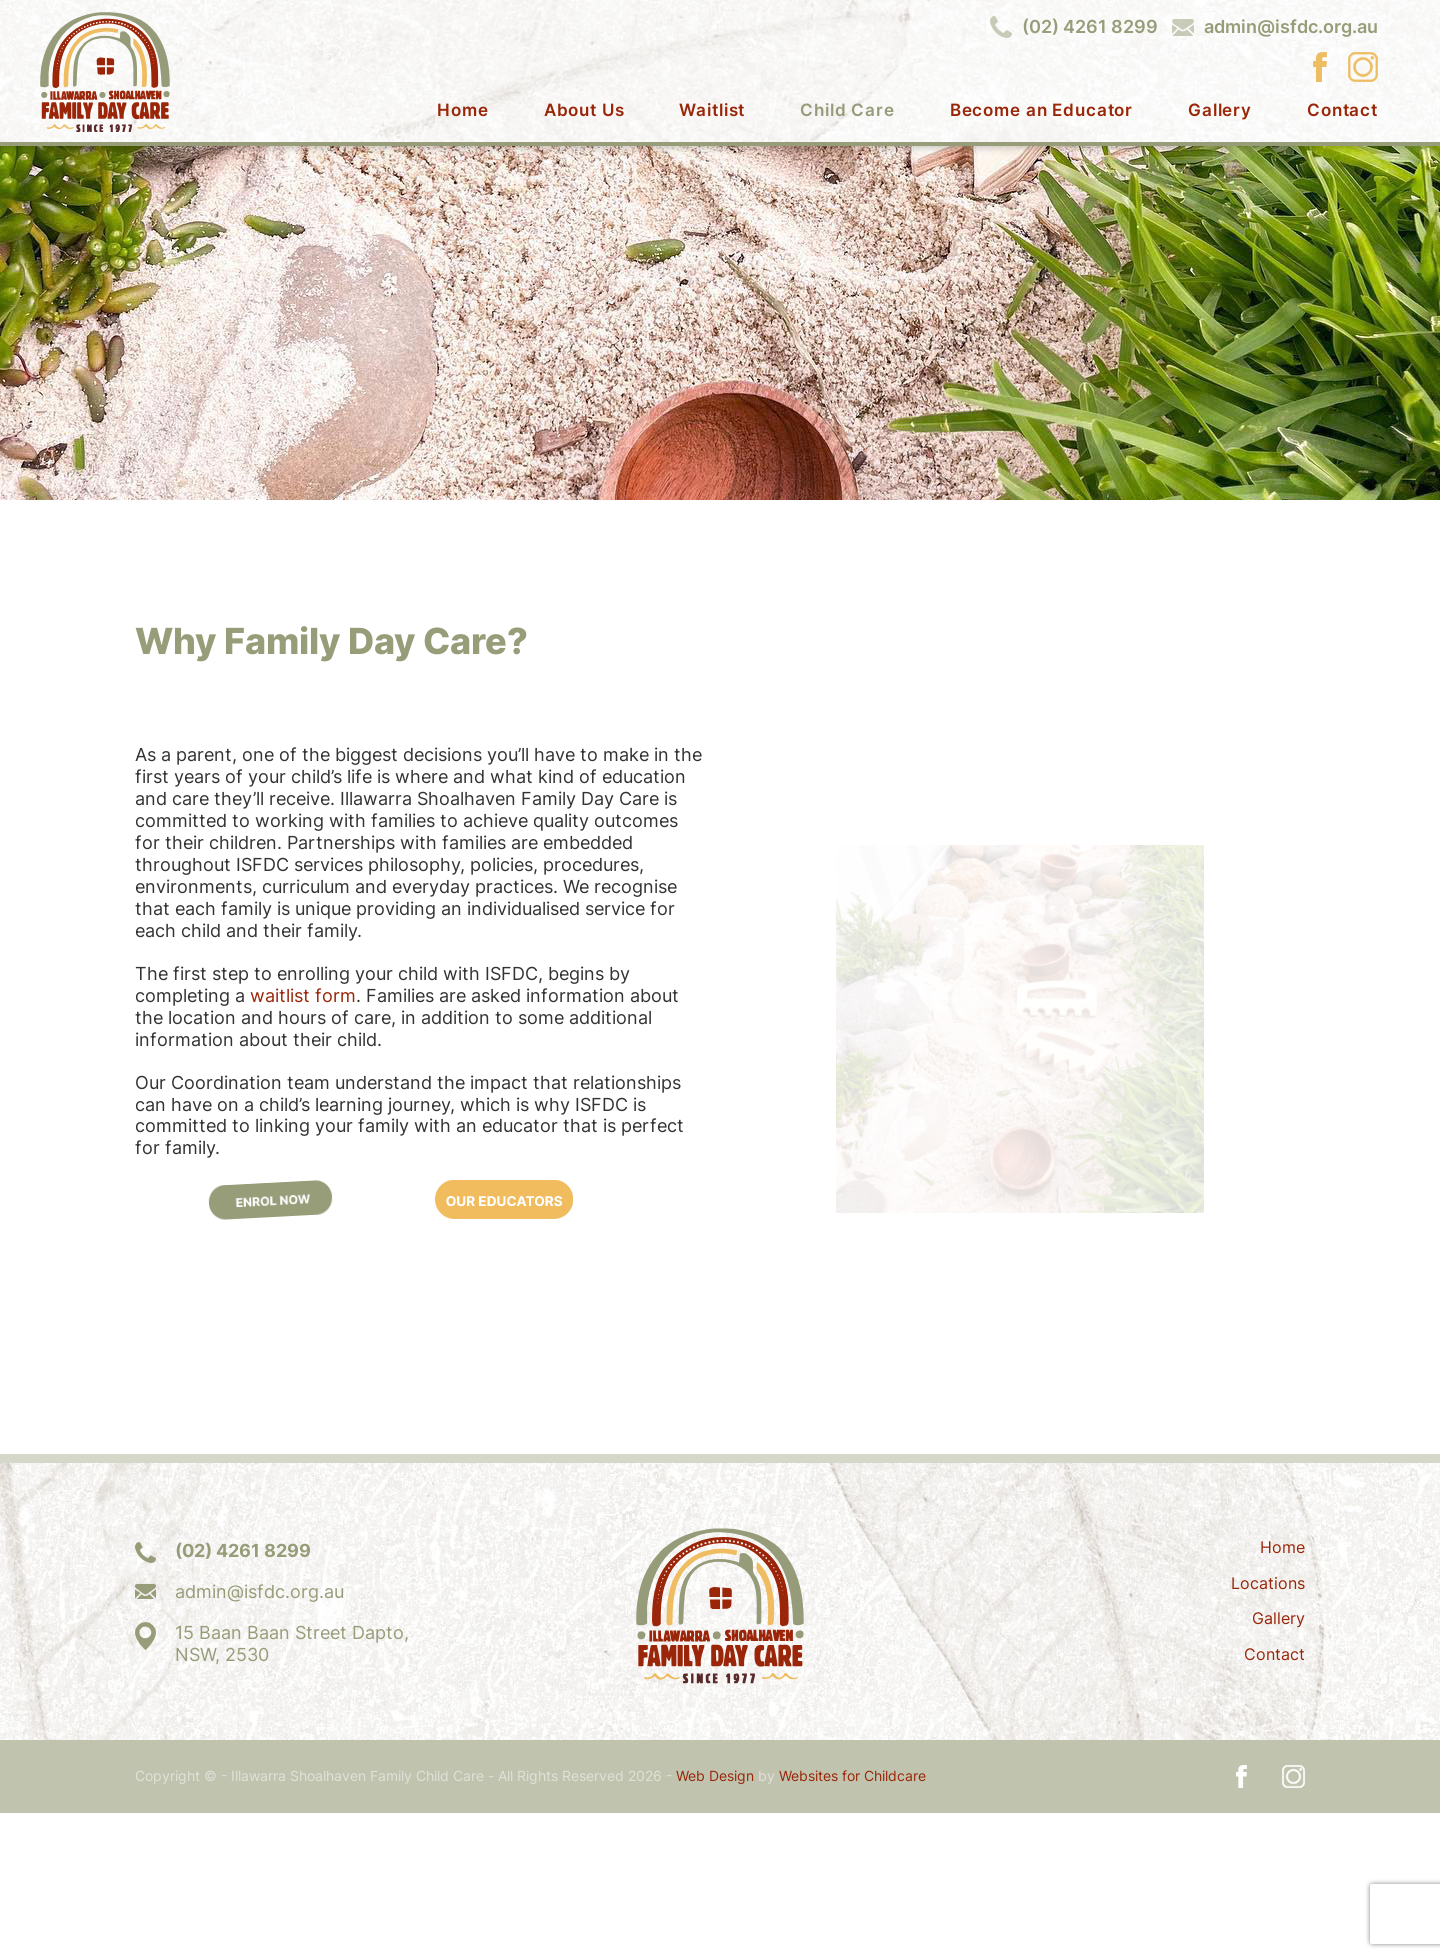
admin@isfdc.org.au (1291, 27)
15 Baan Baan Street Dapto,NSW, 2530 (292, 1789)
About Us (584, 110)
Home (462, 110)
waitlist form (303, 1140)
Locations (1268, 1728)
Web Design (715, 1921)
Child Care (847, 110)
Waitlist (712, 110)
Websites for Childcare (852, 1921)
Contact (1342, 110)
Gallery (1220, 110)
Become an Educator (1041, 110)
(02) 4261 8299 (1090, 27)
